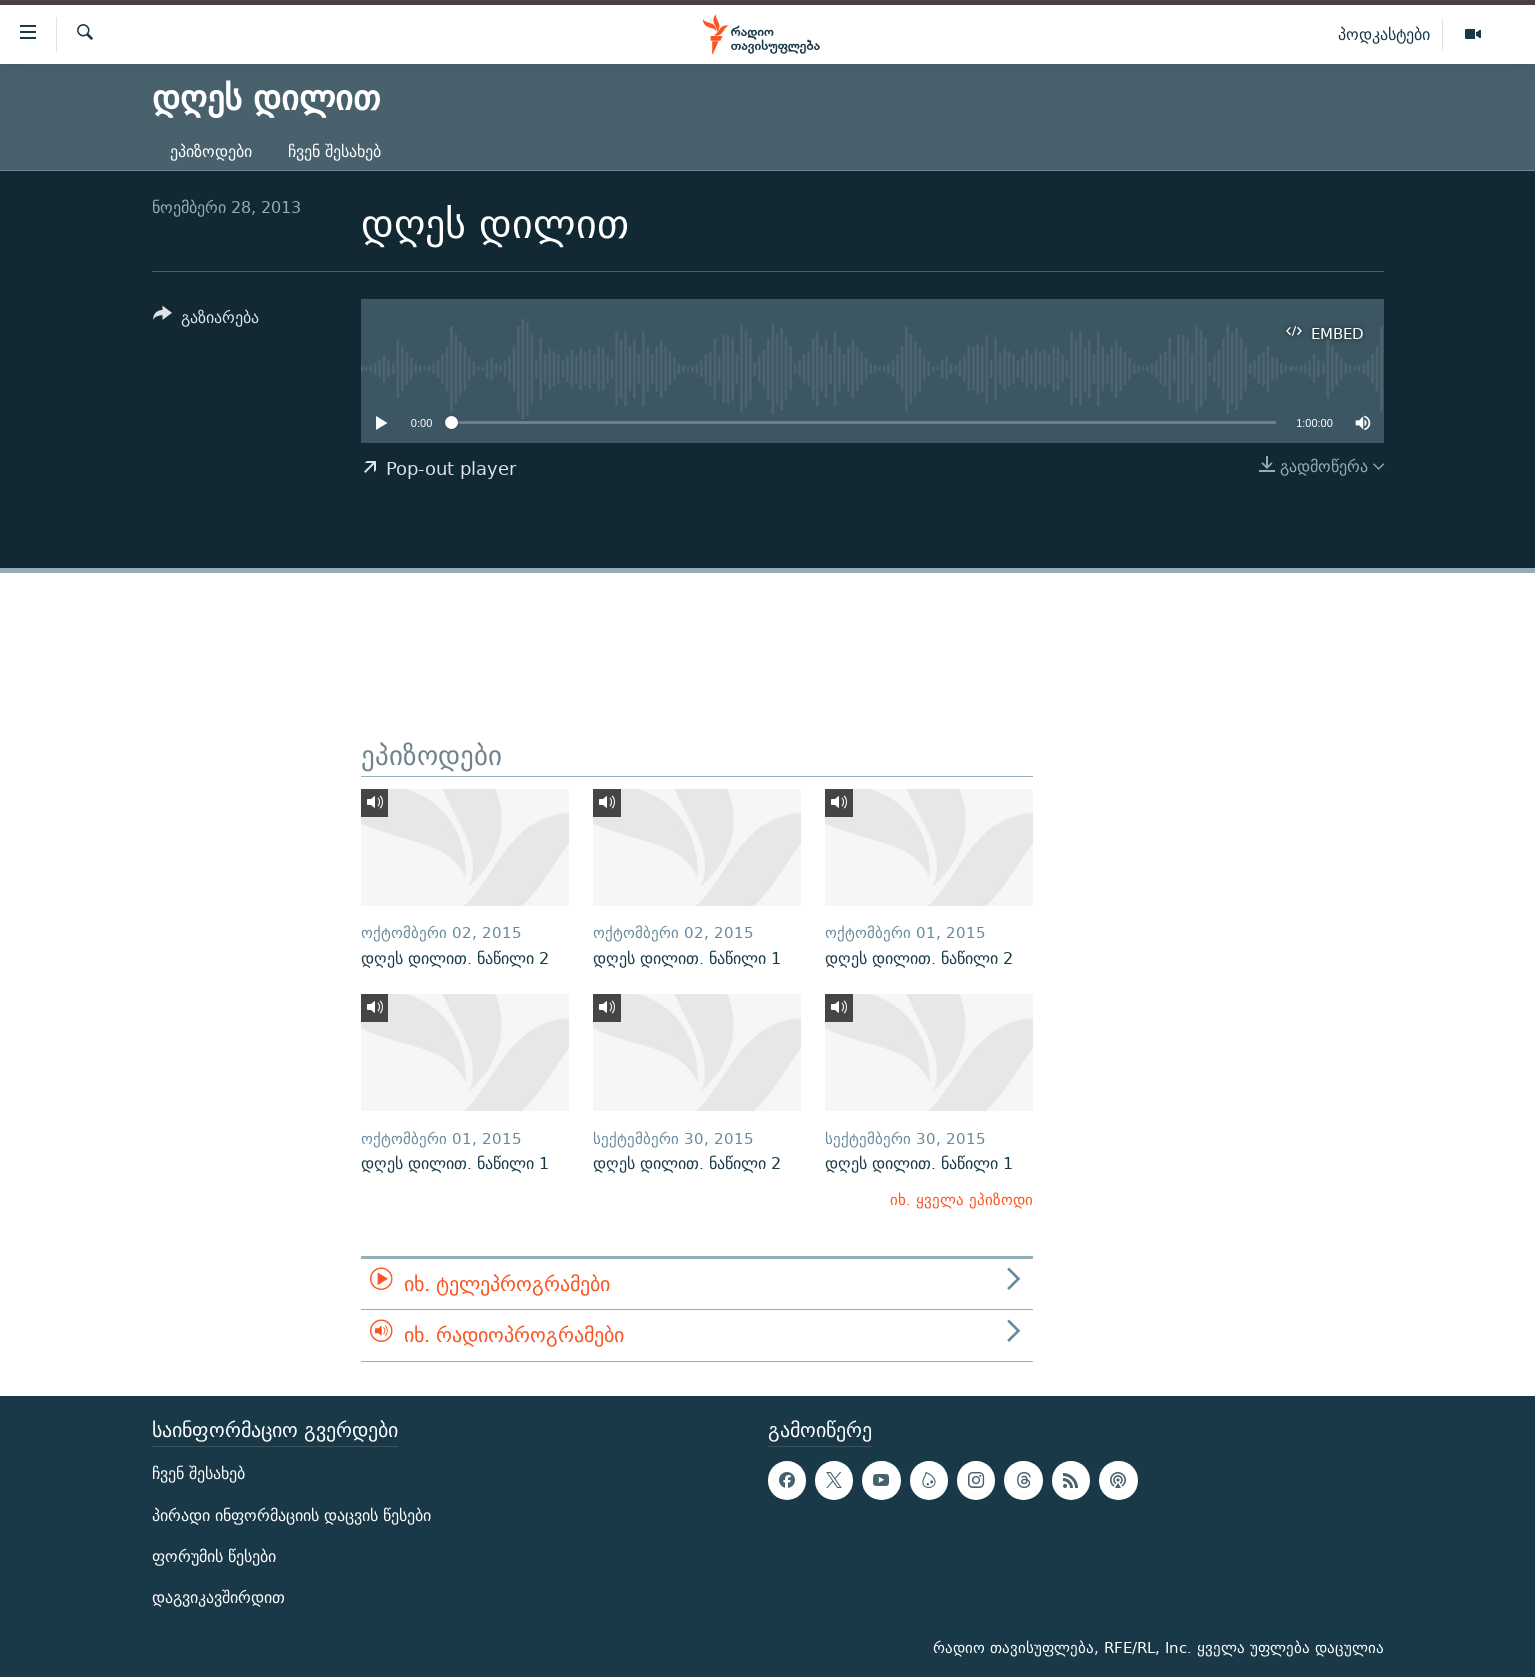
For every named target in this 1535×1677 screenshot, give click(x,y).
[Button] (206, 320)
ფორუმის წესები (214, 1556)
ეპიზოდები (211, 151)
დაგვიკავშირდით (218, 1597)
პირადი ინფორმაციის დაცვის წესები (291, 1514)
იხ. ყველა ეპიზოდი (961, 1199)
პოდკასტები (1384, 34)
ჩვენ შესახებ (334, 151)
